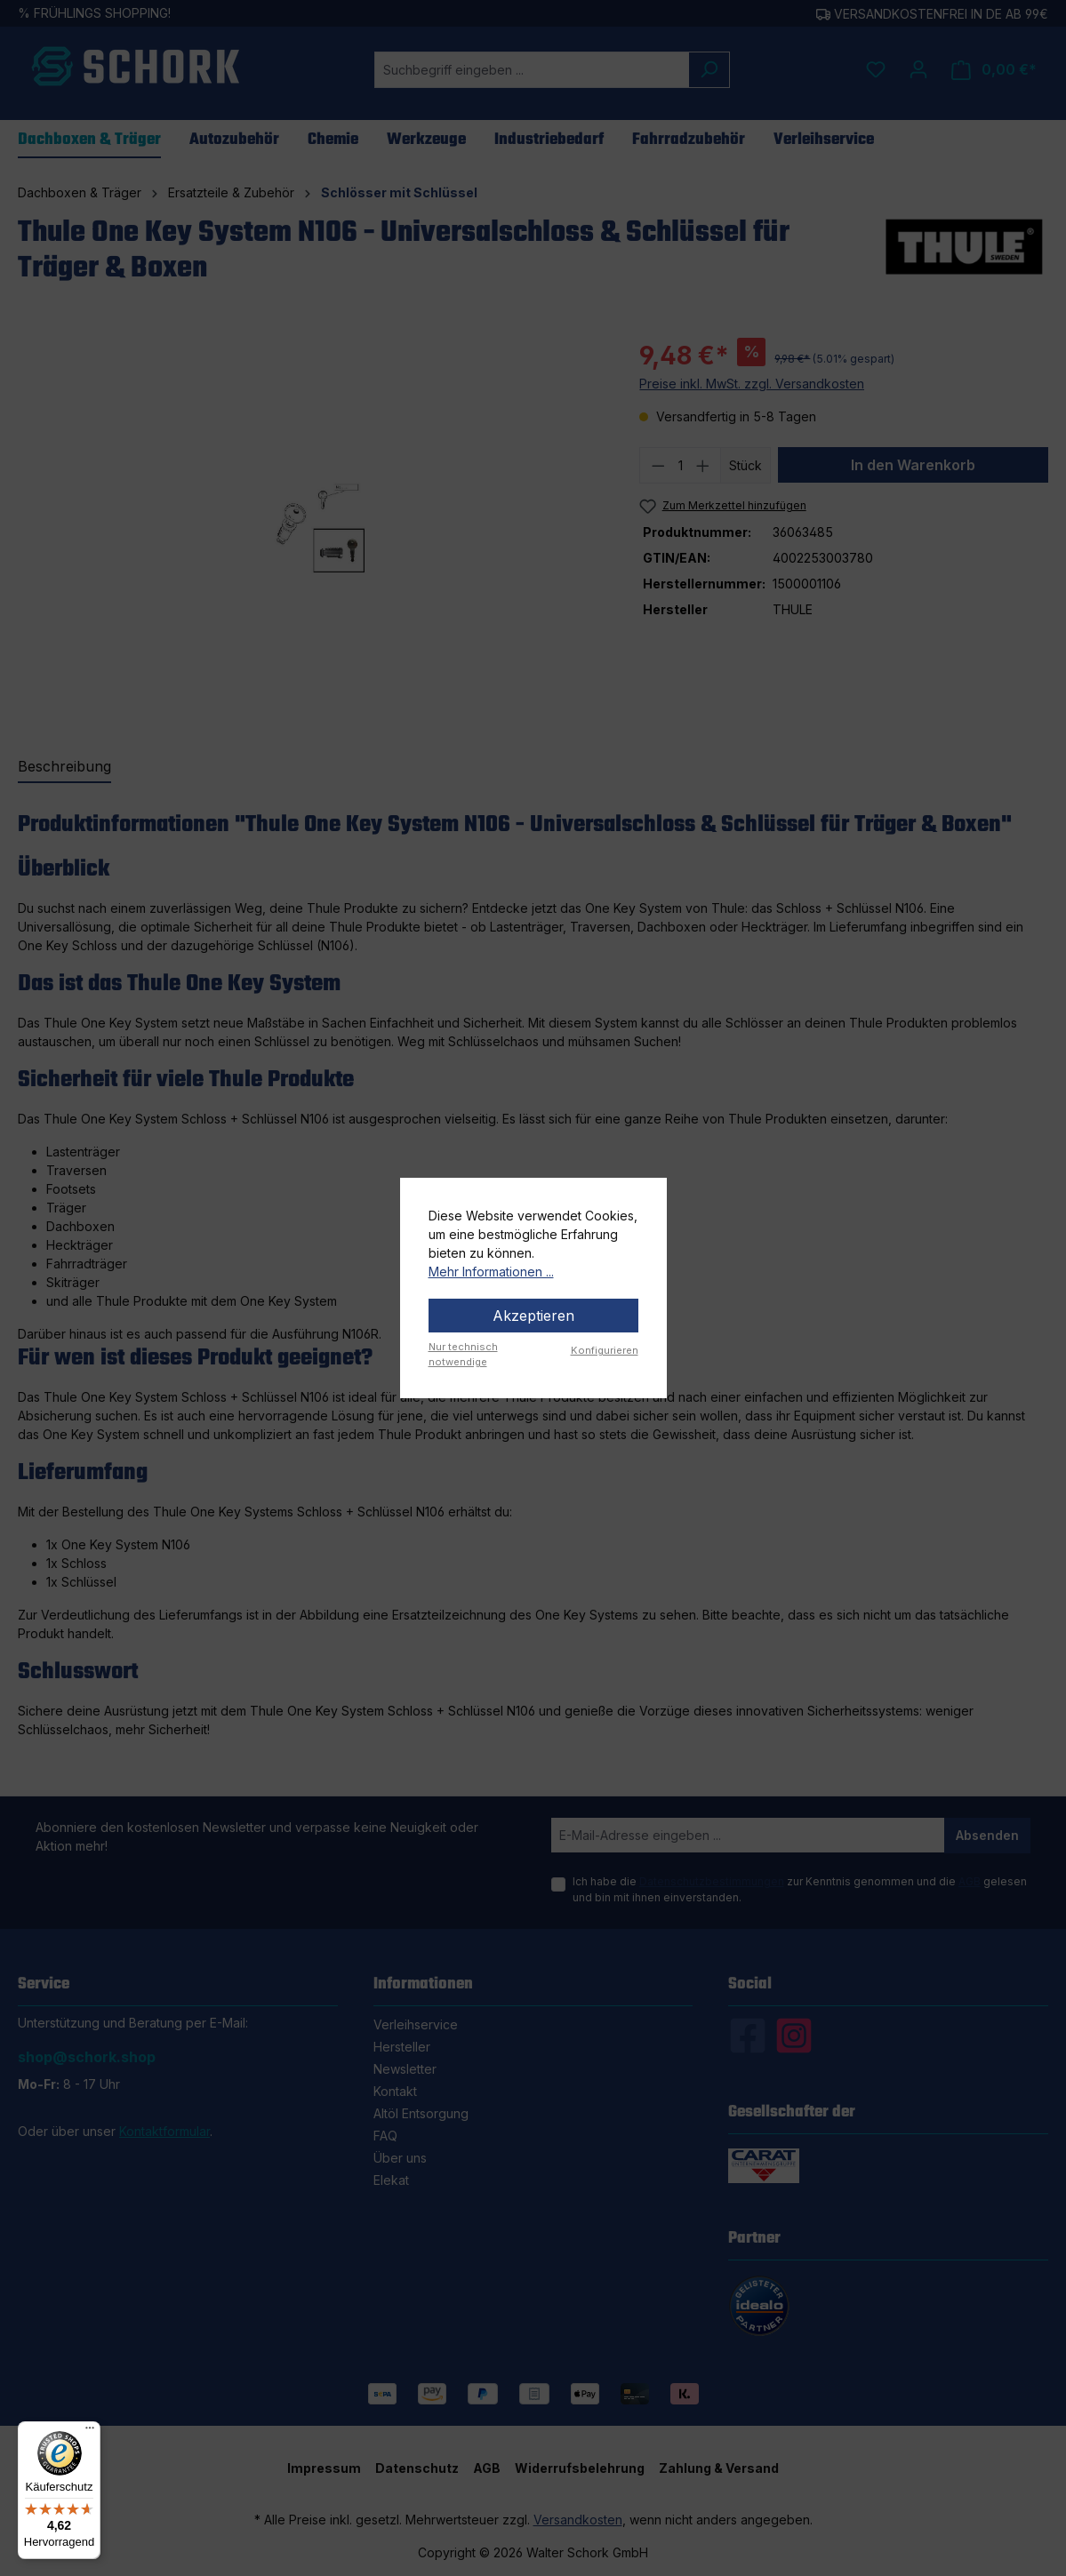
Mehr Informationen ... (491, 1271)
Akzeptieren (533, 1315)
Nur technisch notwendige (463, 1354)
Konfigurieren (604, 1350)
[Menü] (89, 2432)
